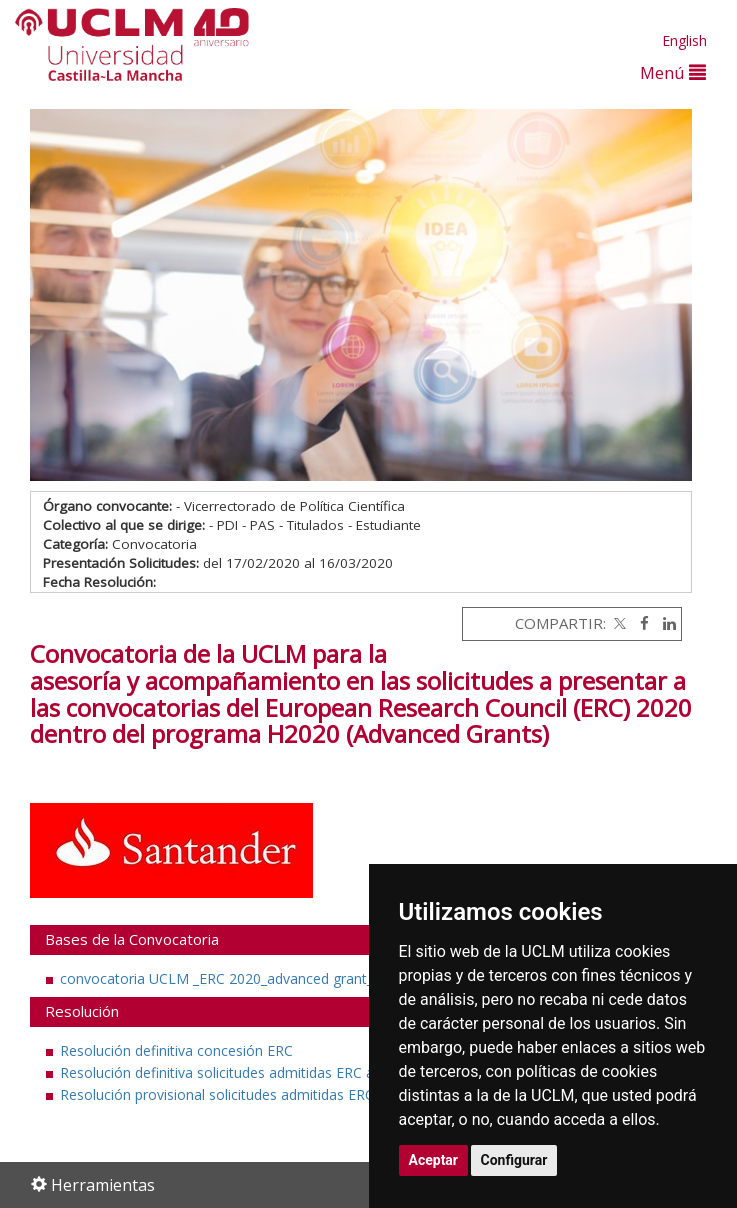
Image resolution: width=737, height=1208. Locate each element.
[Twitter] (618, 623)
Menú (673, 72)
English (684, 40)
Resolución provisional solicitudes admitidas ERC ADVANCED (257, 1094)
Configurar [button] (514, 1160)
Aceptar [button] (434, 1160)
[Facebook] (639, 623)
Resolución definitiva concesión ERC (176, 1050)
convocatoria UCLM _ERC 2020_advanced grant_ (216, 978)
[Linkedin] (664, 623)
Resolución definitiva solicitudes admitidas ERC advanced (244, 1072)
